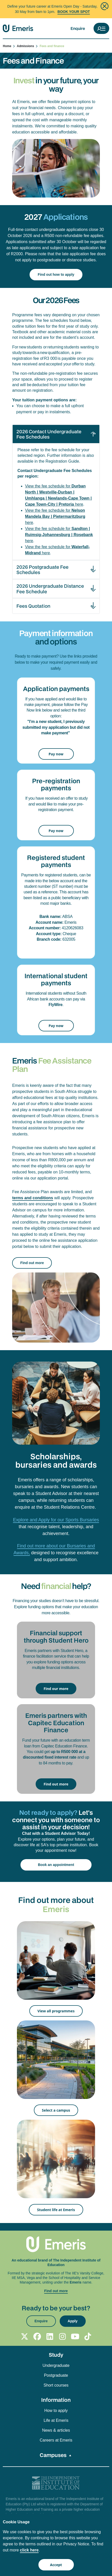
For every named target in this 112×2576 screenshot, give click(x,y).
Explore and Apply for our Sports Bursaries (56, 1519)
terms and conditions (32, 1198)
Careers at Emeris (56, 2440)
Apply (73, 2321)
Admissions (27, 46)
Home (9, 46)
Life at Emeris (56, 2420)
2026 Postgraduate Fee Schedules (42, 570)
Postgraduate (56, 2375)
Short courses (56, 2385)
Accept (56, 2564)
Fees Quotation (33, 606)
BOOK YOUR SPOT (73, 12)
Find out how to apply (56, 274)
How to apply (56, 2410)
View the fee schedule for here (55, 516)
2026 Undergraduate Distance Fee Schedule (50, 589)
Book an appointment (56, 1865)
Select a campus (56, 2110)
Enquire (78, 28)
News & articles (56, 2430)
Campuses (53, 2455)
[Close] (104, 6)
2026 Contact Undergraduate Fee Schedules (48, 434)
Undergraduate (56, 2365)
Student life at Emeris (56, 2209)
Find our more (56, 1688)
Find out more (32, 1263)
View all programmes (56, 2011)
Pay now (56, 754)
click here (29, 2550)
